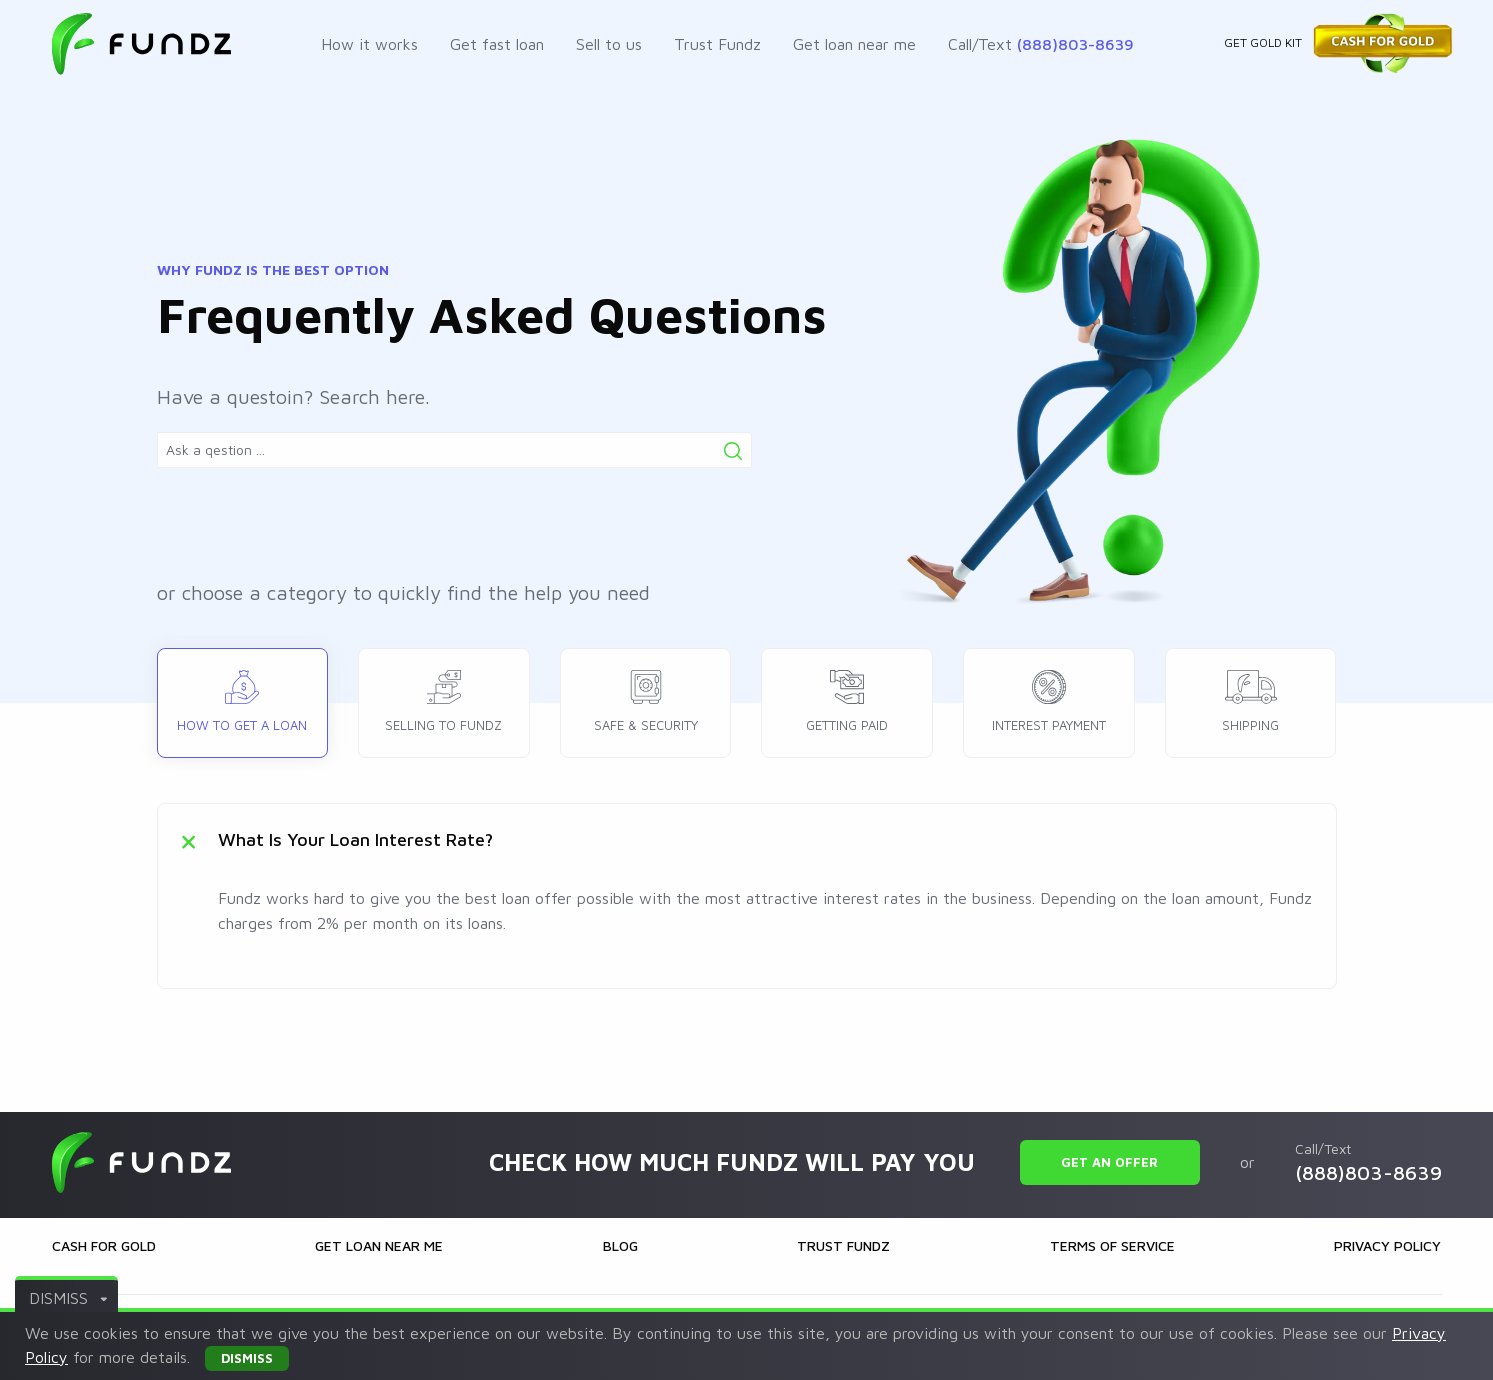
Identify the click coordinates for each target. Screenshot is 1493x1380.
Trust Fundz (717, 44)
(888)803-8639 (1075, 44)
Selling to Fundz (443, 697)
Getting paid (847, 697)
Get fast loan (497, 44)
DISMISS (68, 1298)
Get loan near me (854, 44)
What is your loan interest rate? (355, 839)
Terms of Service (1112, 1245)
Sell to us (609, 44)
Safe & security (646, 697)
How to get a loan (242, 697)
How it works (369, 44)
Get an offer (1109, 1162)
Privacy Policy (1387, 1245)
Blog (620, 1245)
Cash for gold (104, 1245)
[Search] (733, 451)
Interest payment (1049, 697)
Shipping (1250, 697)
